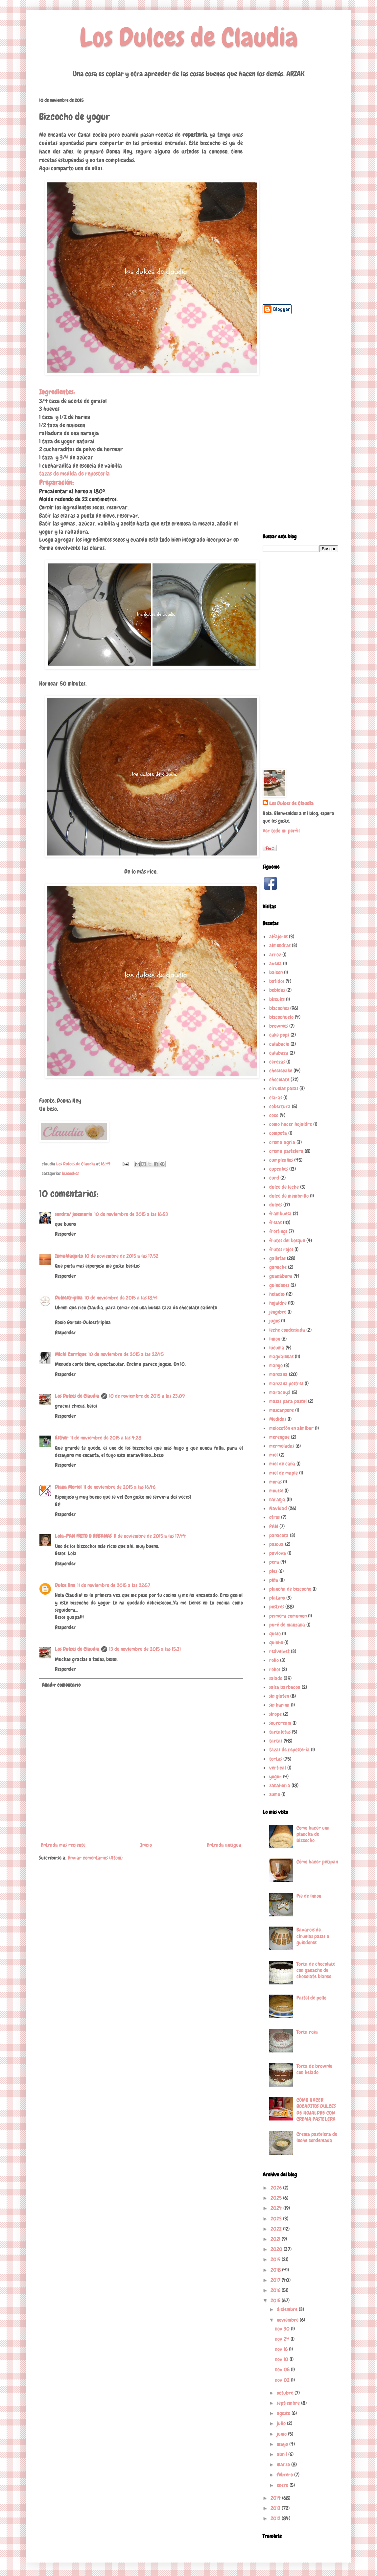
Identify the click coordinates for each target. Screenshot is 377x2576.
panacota (279, 1535)
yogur (275, 1776)
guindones (279, 1285)
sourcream (280, 1723)
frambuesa (280, 1213)
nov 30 (283, 2328)
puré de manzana (287, 1624)
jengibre (277, 1311)
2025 (277, 2197)
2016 (276, 2290)
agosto (284, 2413)
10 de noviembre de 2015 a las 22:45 (126, 1354)
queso (275, 1633)
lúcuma (276, 1347)
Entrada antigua (224, 1844)
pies (273, 1571)
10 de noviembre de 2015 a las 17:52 (121, 1256)
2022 (277, 2228)
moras (275, 1481)
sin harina (279, 1704)
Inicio (146, 1844)
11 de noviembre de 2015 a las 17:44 (150, 1536)
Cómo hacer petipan (317, 1861)
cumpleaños (281, 1160)
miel (273, 1454)
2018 (276, 2269)
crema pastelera (286, 1151)
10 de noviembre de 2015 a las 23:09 (147, 1396)
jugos (274, 1320)
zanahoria (279, 1785)
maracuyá (280, 1392)
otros (274, 1517)
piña (273, 1580)
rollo (274, 1660)
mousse (276, 1490)
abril (282, 2454)
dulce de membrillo (289, 1195)
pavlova (277, 1553)
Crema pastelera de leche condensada (316, 2137)
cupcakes (278, 1168)
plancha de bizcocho (290, 1588)
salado (275, 1678)
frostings (278, 1231)
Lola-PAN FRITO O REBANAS (83, 1536)
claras (275, 1097)
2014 (276, 2497)
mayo (283, 2444)
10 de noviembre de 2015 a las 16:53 (131, 1214)
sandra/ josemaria (73, 1214)
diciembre (288, 2309)
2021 (276, 2239)
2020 (277, 2249)
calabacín (279, 1044)
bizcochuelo (281, 1017)
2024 (277, 2208)
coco (273, 1115)
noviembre (288, 2319)
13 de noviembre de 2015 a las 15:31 (145, 1649)
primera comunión (288, 1615)
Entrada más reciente (63, 1844)
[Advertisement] (300, 195)
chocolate (279, 1079)
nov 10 (282, 2359)
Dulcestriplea (68, 1297)
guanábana (280, 1276)
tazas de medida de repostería (74, 473)
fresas (275, 1222)
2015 (276, 2300)
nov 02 (283, 2380)
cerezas (277, 1061)
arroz (275, 954)
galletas (277, 1258)
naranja (277, 1499)
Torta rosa (307, 2031)
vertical (277, 1767)
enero (283, 2485)
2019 (276, 2259)
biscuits (277, 999)
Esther (61, 1437)
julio (282, 2423)
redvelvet (279, 1651)
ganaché (278, 1267)
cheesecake (280, 1070)
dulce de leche (284, 1186)
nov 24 (283, 2338)
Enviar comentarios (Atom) (95, 1857)
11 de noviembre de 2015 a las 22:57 (113, 1585)
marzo (284, 2464)
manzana (278, 1374)
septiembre (289, 2403)
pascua (276, 1544)
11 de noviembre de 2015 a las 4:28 (105, 1437)
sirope (275, 1714)
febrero (285, 2474)
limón (274, 1338)
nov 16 (282, 2349)
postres (276, 1606)
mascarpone (281, 1410)
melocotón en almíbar (291, 1428)
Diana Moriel (68, 1487)
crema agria (282, 1142)
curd (274, 1177)
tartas (275, 1740)
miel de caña (282, 1463)
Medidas (277, 1419)
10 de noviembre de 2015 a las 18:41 (120, 1297)
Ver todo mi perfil (281, 830)
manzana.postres (286, 1383)
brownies (278, 1025)
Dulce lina (65, 1585)
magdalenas (281, 1356)
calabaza (278, 1052)
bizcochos (70, 1173)
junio (282, 2433)
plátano (277, 1597)
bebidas (277, 990)
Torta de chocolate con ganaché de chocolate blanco (315, 1970)
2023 (277, 2218)
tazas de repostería (289, 1749)
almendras (280, 945)
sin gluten (279, 1696)
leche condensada (287, 1329)
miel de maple (283, 1472)
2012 (276, 2518)
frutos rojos (281, 1249)
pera (274, 1561)
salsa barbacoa (284, 1687)
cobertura (280, 1106)
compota (278, 1133)
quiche (276, 1642)
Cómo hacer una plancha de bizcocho (313, 1834)
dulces (275, 1204)
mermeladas (281, 1445)
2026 (277, 2187)
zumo (274, 1794)
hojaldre (278, 1303)
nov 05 (283, 2369)
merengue (279, 1437)
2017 (276, 2280)
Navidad (278, 1508)
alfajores (278, 936)
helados (277, 1294)
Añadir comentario (61, 1684)
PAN (273, 1526)
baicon (276, 972)
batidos (276, 981)
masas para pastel (288, 1401)
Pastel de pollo (311, 1997)
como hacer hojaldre (290, 1124)
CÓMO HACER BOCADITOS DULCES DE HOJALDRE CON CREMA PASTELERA (316, 2109)
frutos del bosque (287, 1240)
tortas (275, 1758)
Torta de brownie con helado (314, 2069)
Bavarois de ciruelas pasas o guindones (312, 1936)
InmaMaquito (69, 1256)
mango (276, 1365)
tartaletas (280, 1731)
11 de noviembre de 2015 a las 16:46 (119, 1487)
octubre (286, 2392)
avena (275, 963)
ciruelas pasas (283, 1088)
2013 (276, 2508)
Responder (65, 1233)
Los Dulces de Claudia (189, 37)
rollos (274, 1669)
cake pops (279, 1034)
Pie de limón (308, 1895)
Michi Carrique (70, 1354)
